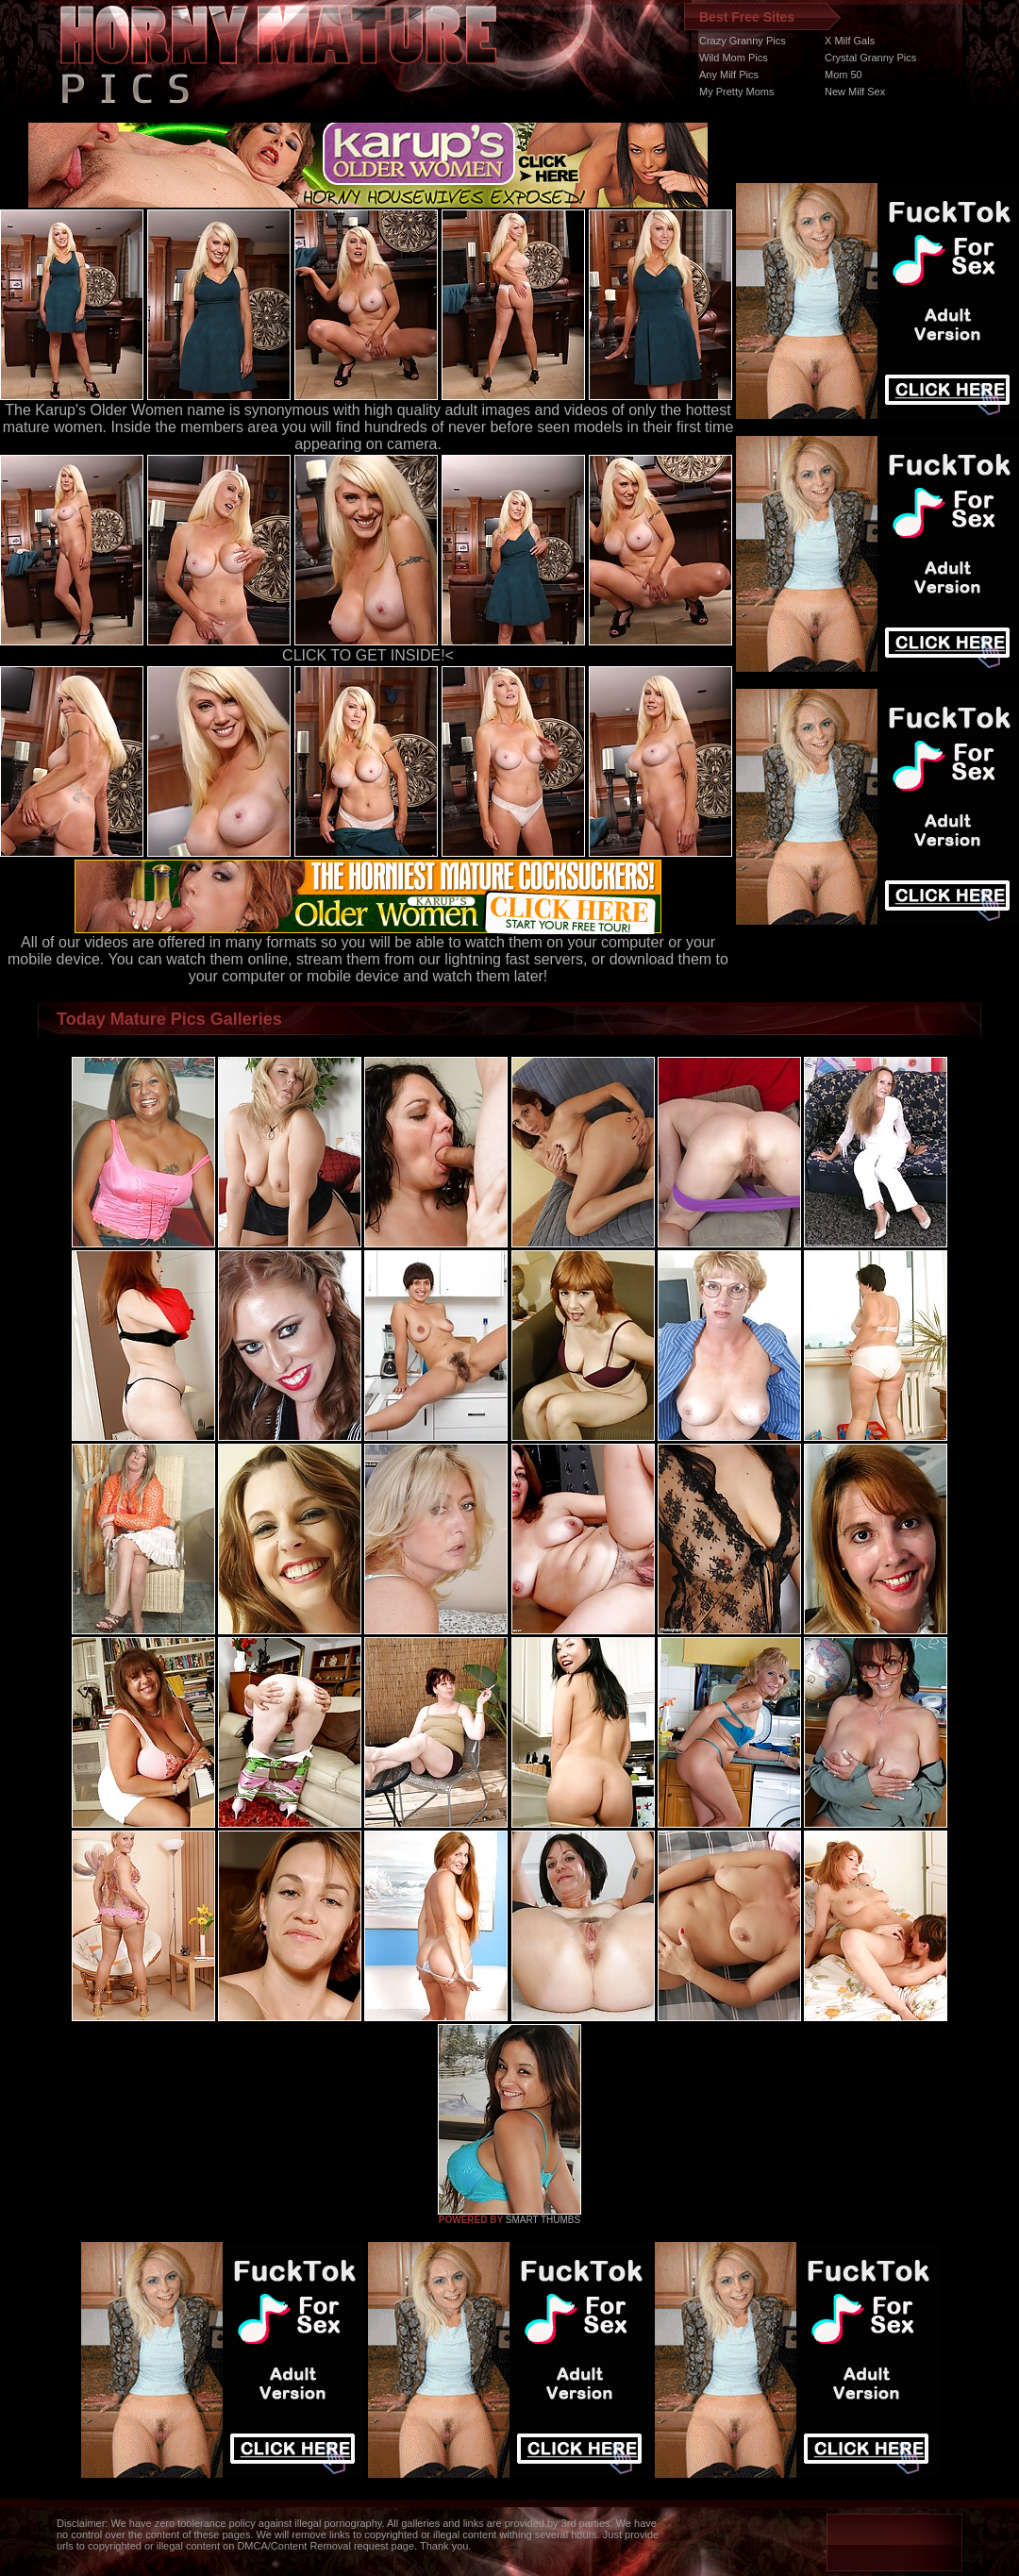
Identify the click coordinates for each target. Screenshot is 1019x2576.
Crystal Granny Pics (870, 57)
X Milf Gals (850, 40)
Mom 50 (843, 74)
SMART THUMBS (543, 2220)
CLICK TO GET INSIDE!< (368, 655)
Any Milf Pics (729, 74)
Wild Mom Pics (733, 57)
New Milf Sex (855, 91)
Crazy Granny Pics (742, 40)
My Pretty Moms (736, 91)
